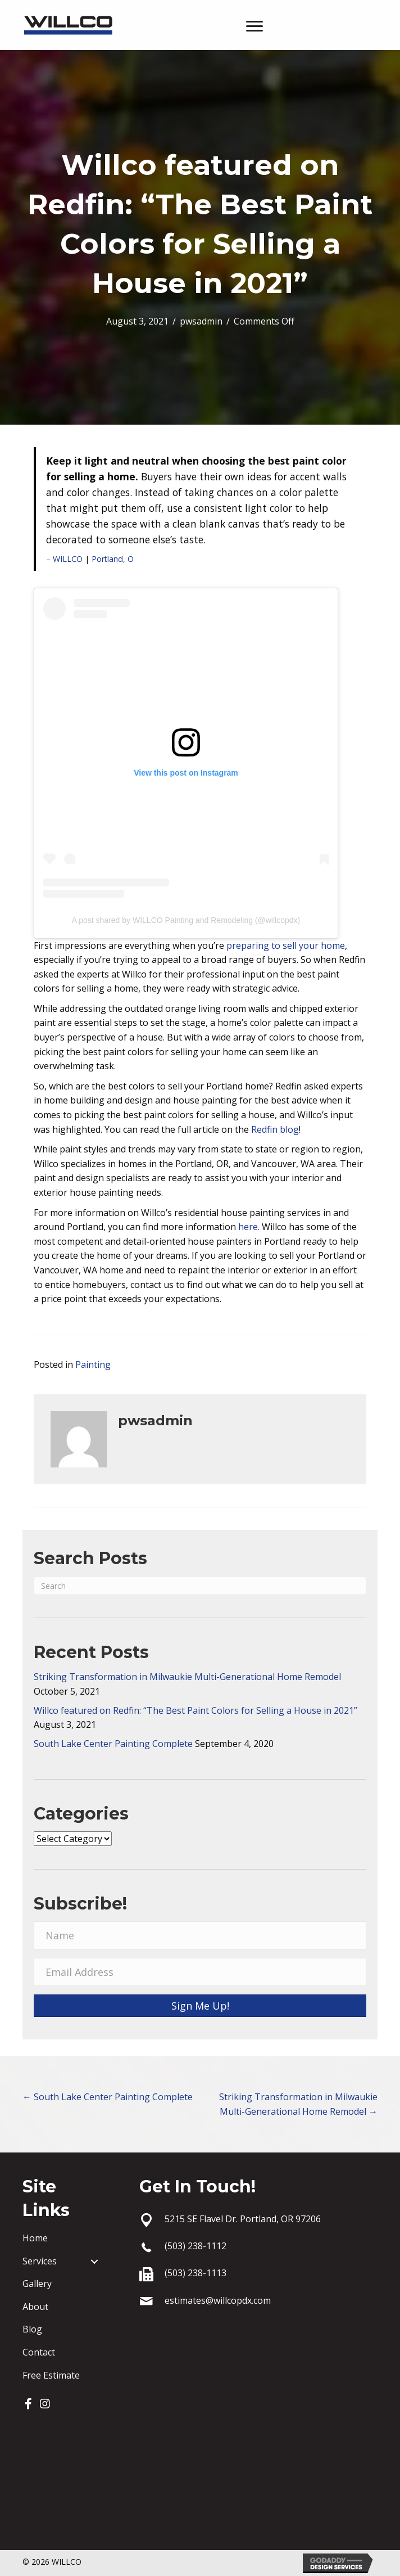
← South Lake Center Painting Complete (107, 2097)
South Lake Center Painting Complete (113, 1743)
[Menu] (254, 26)
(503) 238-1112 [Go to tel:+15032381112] (195, 2246)
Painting (93, 1364)
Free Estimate (51, 2375)
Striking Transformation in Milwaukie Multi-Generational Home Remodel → (298, 2104)
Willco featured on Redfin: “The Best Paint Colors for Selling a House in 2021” (195, 1710)
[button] (28, 2404)
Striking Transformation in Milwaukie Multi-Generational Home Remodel (187, 1676)
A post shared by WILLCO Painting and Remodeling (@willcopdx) (186, 920)
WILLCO (68, 558)
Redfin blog (275, 1129)
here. (249, 1227)
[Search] (200, 1585)
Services (39, 2261)
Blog (32, 2329)
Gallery (37, 2283)
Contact (38, 2352)
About (35, 2306)
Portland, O (113, 558)
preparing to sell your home (285, 945)
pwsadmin (201, 321)
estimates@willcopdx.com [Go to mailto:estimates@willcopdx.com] (218, 2300)
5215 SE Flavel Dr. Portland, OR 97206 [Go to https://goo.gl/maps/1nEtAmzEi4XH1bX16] (243, 2219)
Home (35, 2238)
